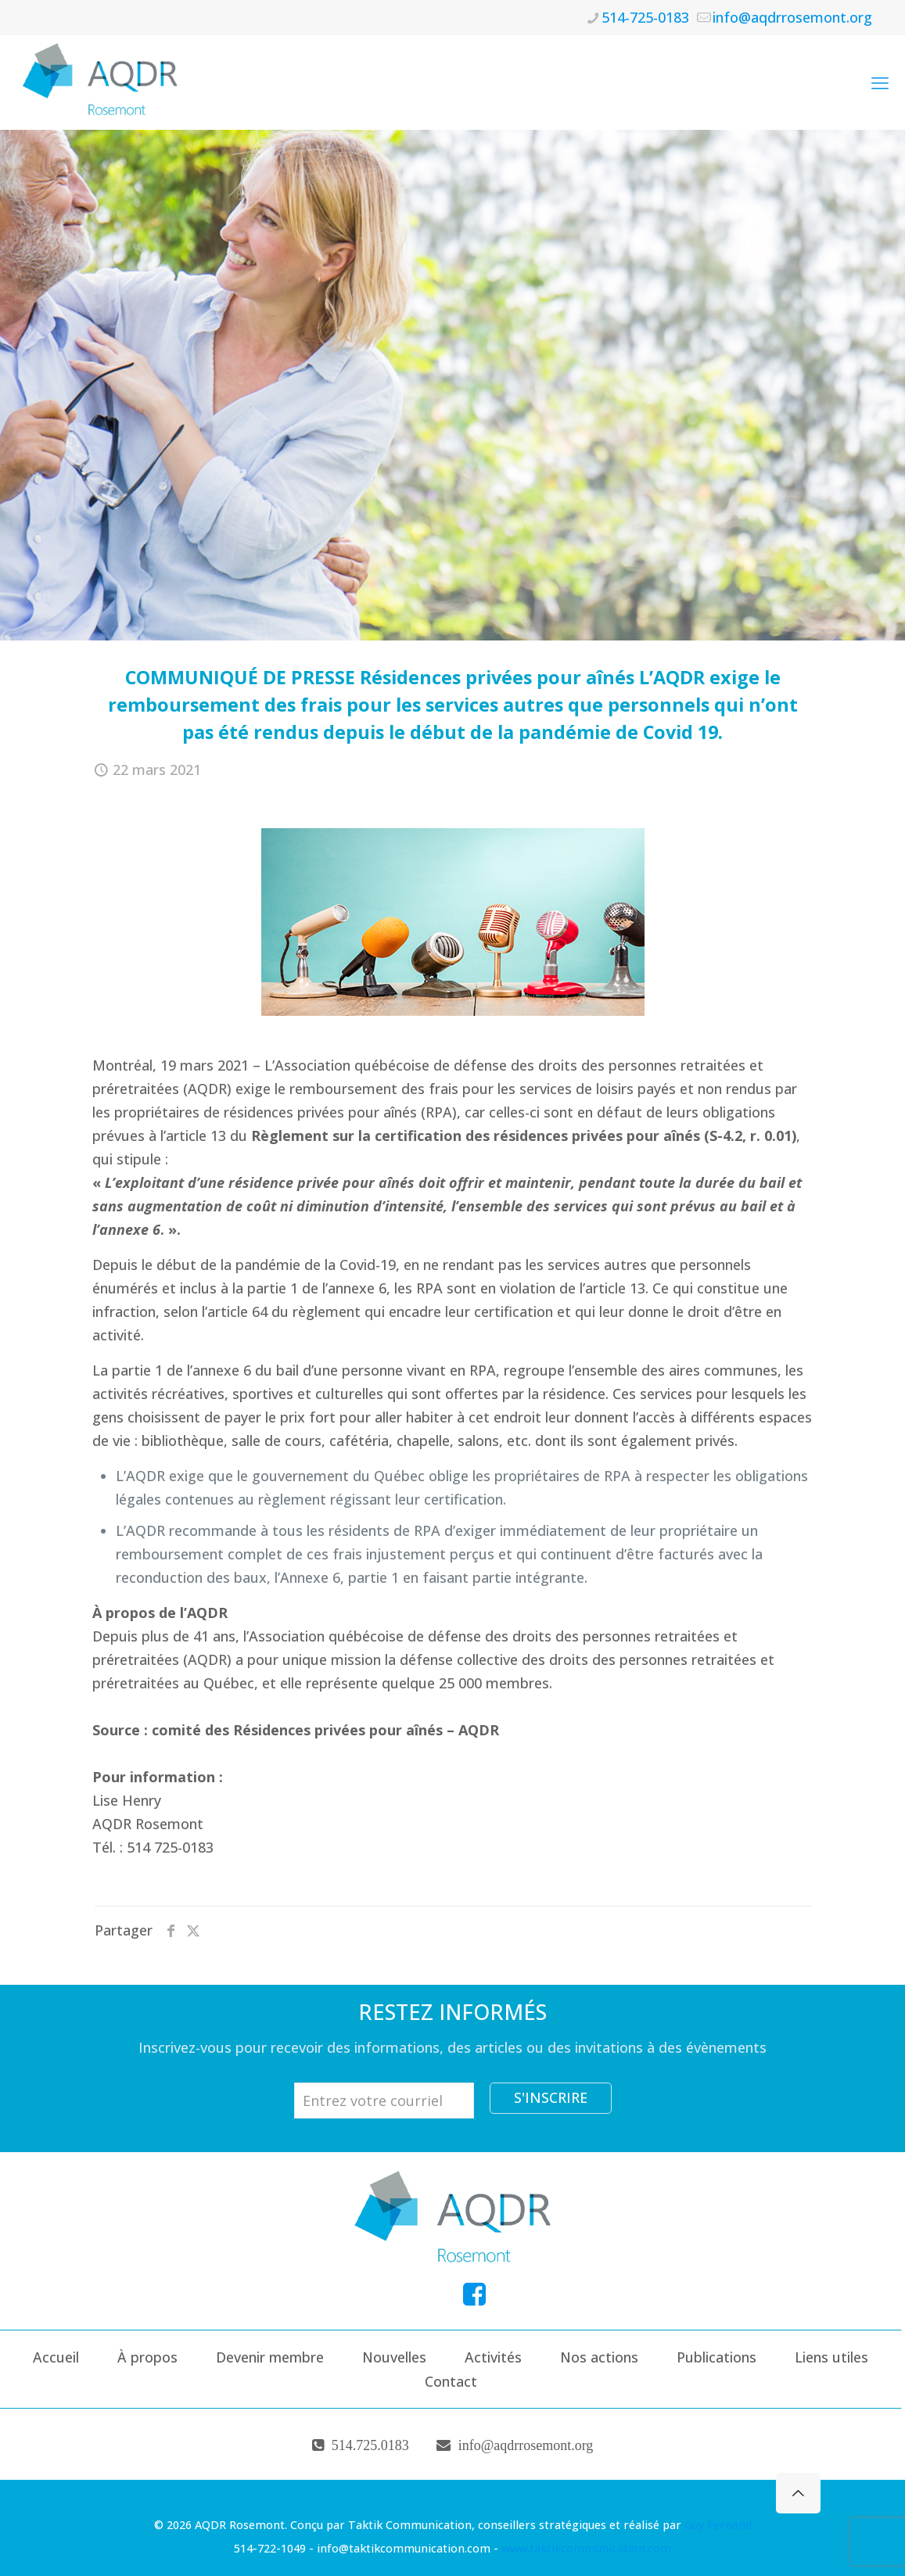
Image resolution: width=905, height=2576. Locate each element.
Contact (451, 2381)
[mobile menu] (880, 82)
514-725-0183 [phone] (645, 17)
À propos (147, 2357)
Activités (493, 2357)
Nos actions (599, 2357)
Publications (716, 2357)
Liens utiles (831, 2357)
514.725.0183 (370, 2445)
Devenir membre (270, 2357)
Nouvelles (394, 2357)
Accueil (56, 2357)
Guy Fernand (718, 2524)
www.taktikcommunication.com (586, 2548)
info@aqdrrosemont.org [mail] (792, 17)
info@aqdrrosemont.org (526, 2445)
